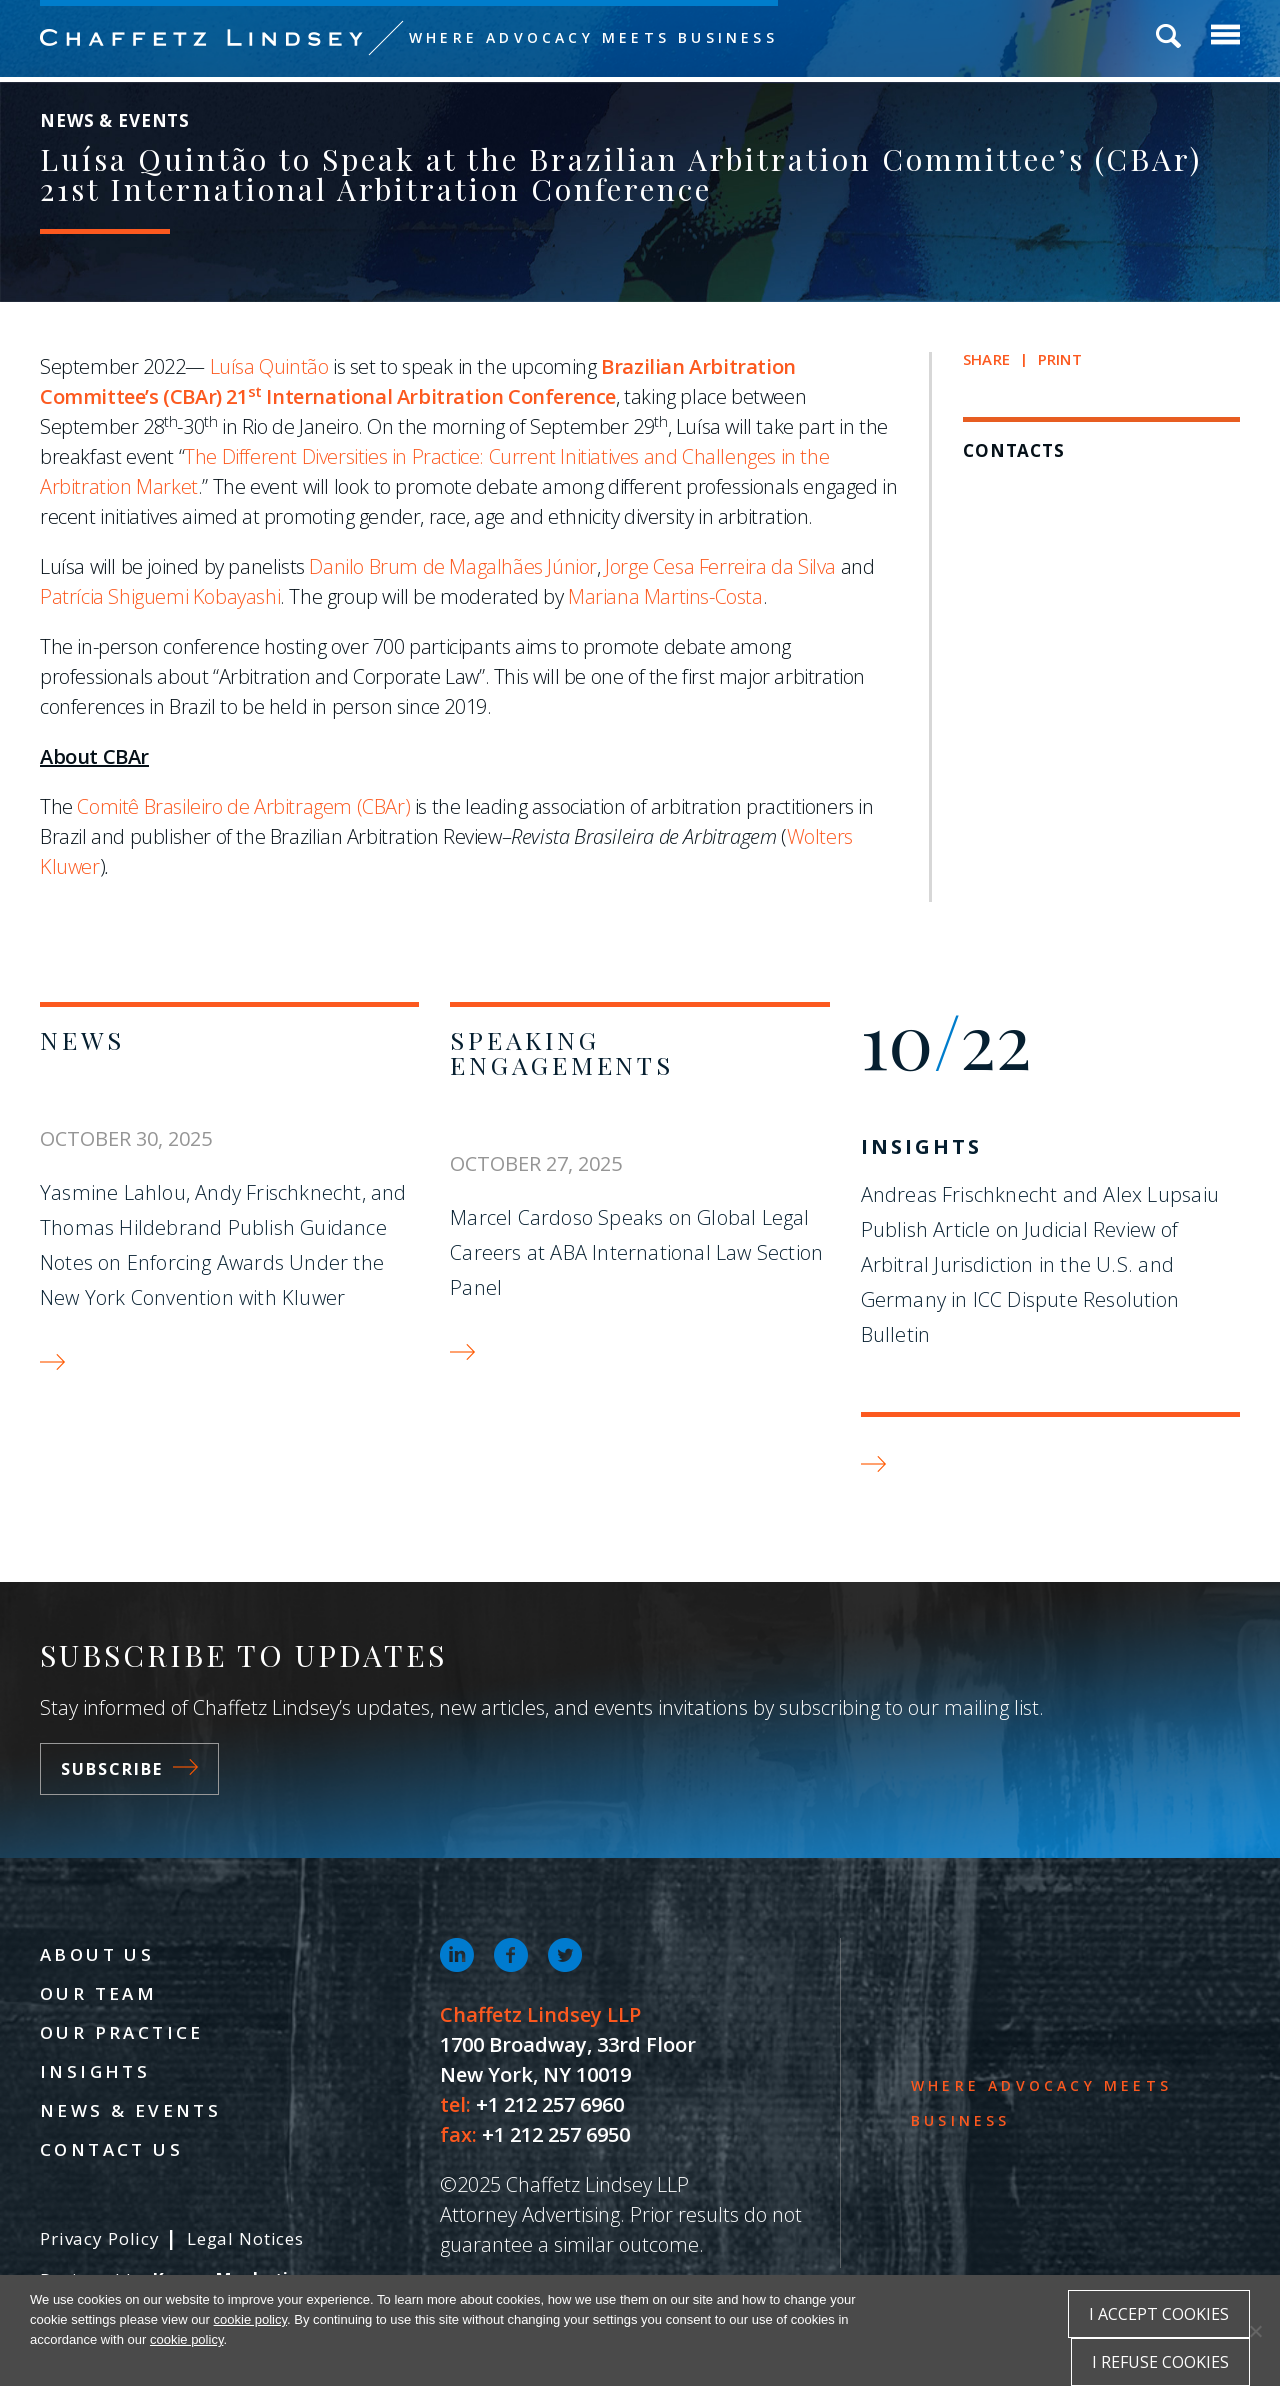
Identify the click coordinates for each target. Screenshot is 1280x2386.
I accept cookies (1159, 2314)
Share (986, 359)
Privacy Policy (100, 2238)
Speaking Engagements (561, 1052)
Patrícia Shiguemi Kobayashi (160, 596)
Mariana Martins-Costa (665, 596)
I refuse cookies (1160, 2362)
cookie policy (250, 2319)
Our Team (98, 1993)
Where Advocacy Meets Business (593, 37)
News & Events (130, 2110)
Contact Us (111, 2149)
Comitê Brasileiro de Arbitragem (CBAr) (243, 806)
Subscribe (129, 1769)
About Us (97, 1954)
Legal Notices (245, 2238)
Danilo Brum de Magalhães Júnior (453, 566)
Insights (921, 1146)
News (82, 1039)
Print (1060, 359)
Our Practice (122, 2032)
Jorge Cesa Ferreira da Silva (720, 566)
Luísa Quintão (269, 366)
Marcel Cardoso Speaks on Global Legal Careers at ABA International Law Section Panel (636, 1252)
